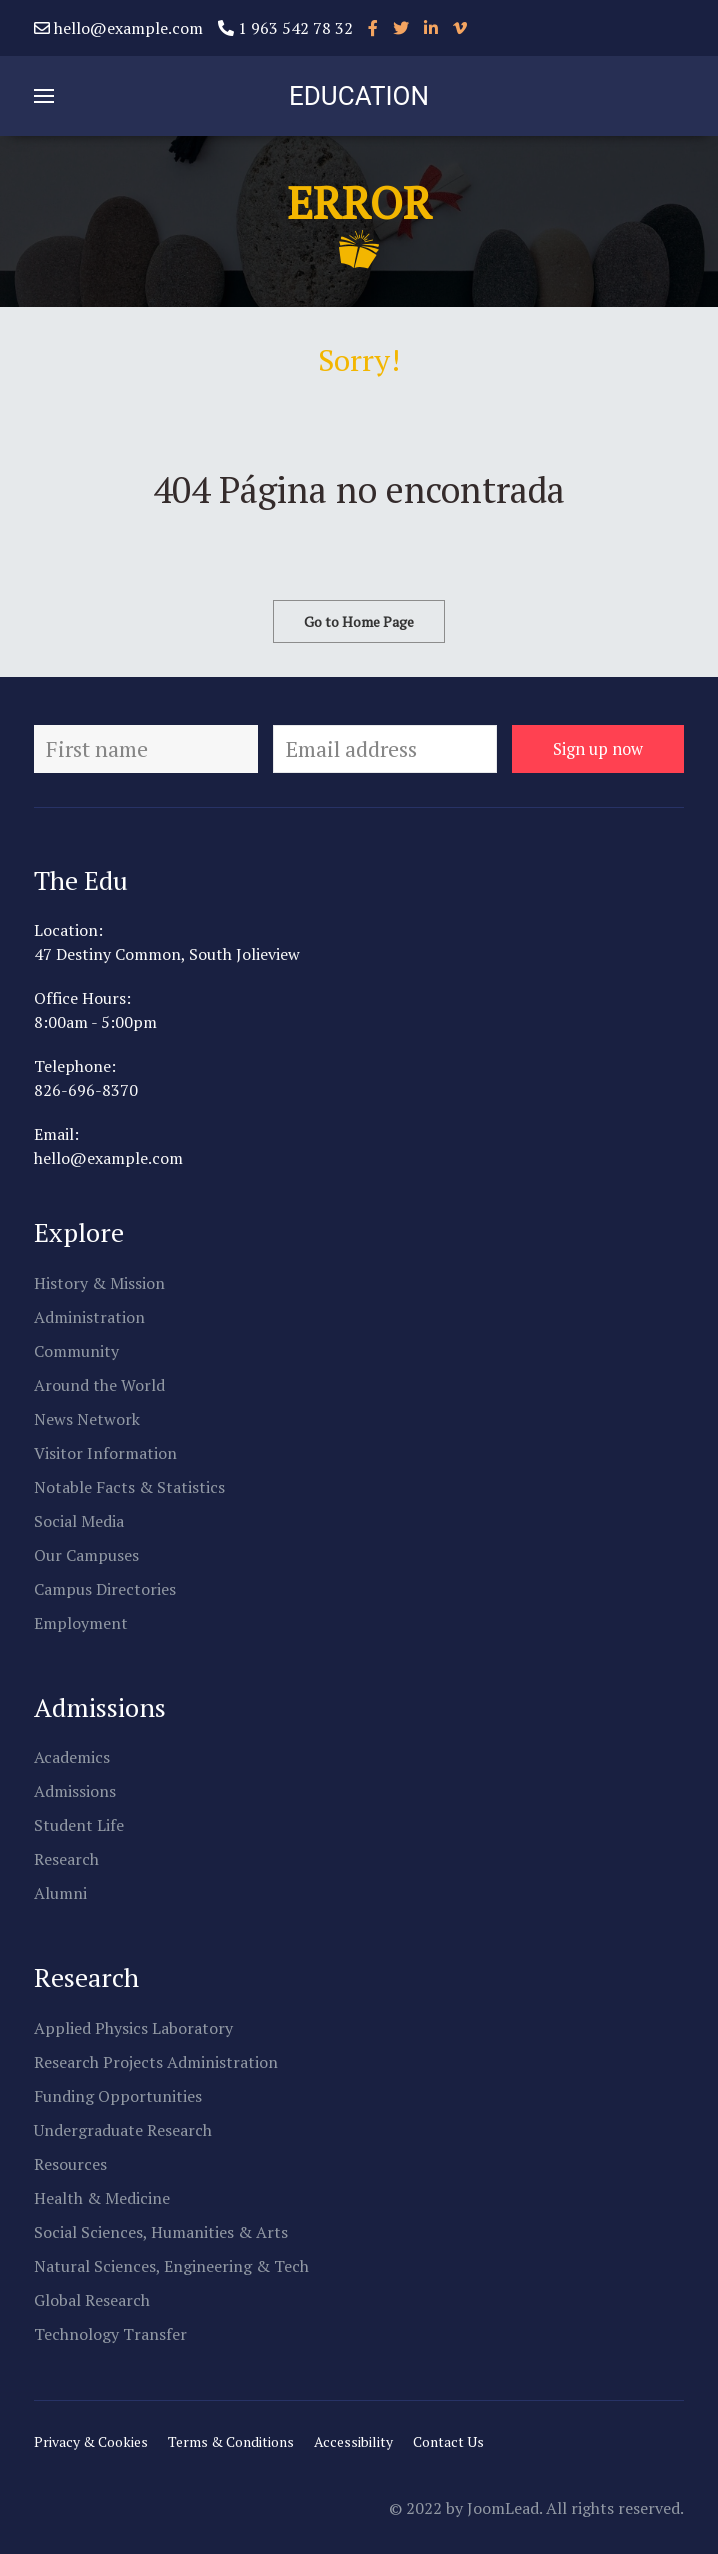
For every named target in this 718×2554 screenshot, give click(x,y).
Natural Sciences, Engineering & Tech (171, 2266)
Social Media (79, 1521)
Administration (89, 1317)
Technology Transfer (110, 2334)
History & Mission (99, 1283)
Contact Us (448, 2441)
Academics (72, 1757)
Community (76, 1351)
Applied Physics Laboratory (133, 2028)
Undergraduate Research (123, 2130)
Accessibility (353, 2441)
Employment (81, 1623)
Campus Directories (105, 1589)
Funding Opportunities (118, 2096)
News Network (87, 1419)
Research (66, 1859)
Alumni (60, 1893)
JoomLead (503, 2508)
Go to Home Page (359, 621)
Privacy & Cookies (91, 2441)
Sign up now (598, 749)
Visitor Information (105, 1453)
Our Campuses (86, 1555)
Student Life (79, 1825)
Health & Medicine (102, 2198)
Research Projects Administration (156, 2062)
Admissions (75, 1791)
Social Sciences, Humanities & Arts (161, 2232)
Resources (70, 2164)
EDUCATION (359, 96)
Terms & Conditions (231, 2441)
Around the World (99, 1385)
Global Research (92, 2300)
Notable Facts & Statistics (129, 1487)
